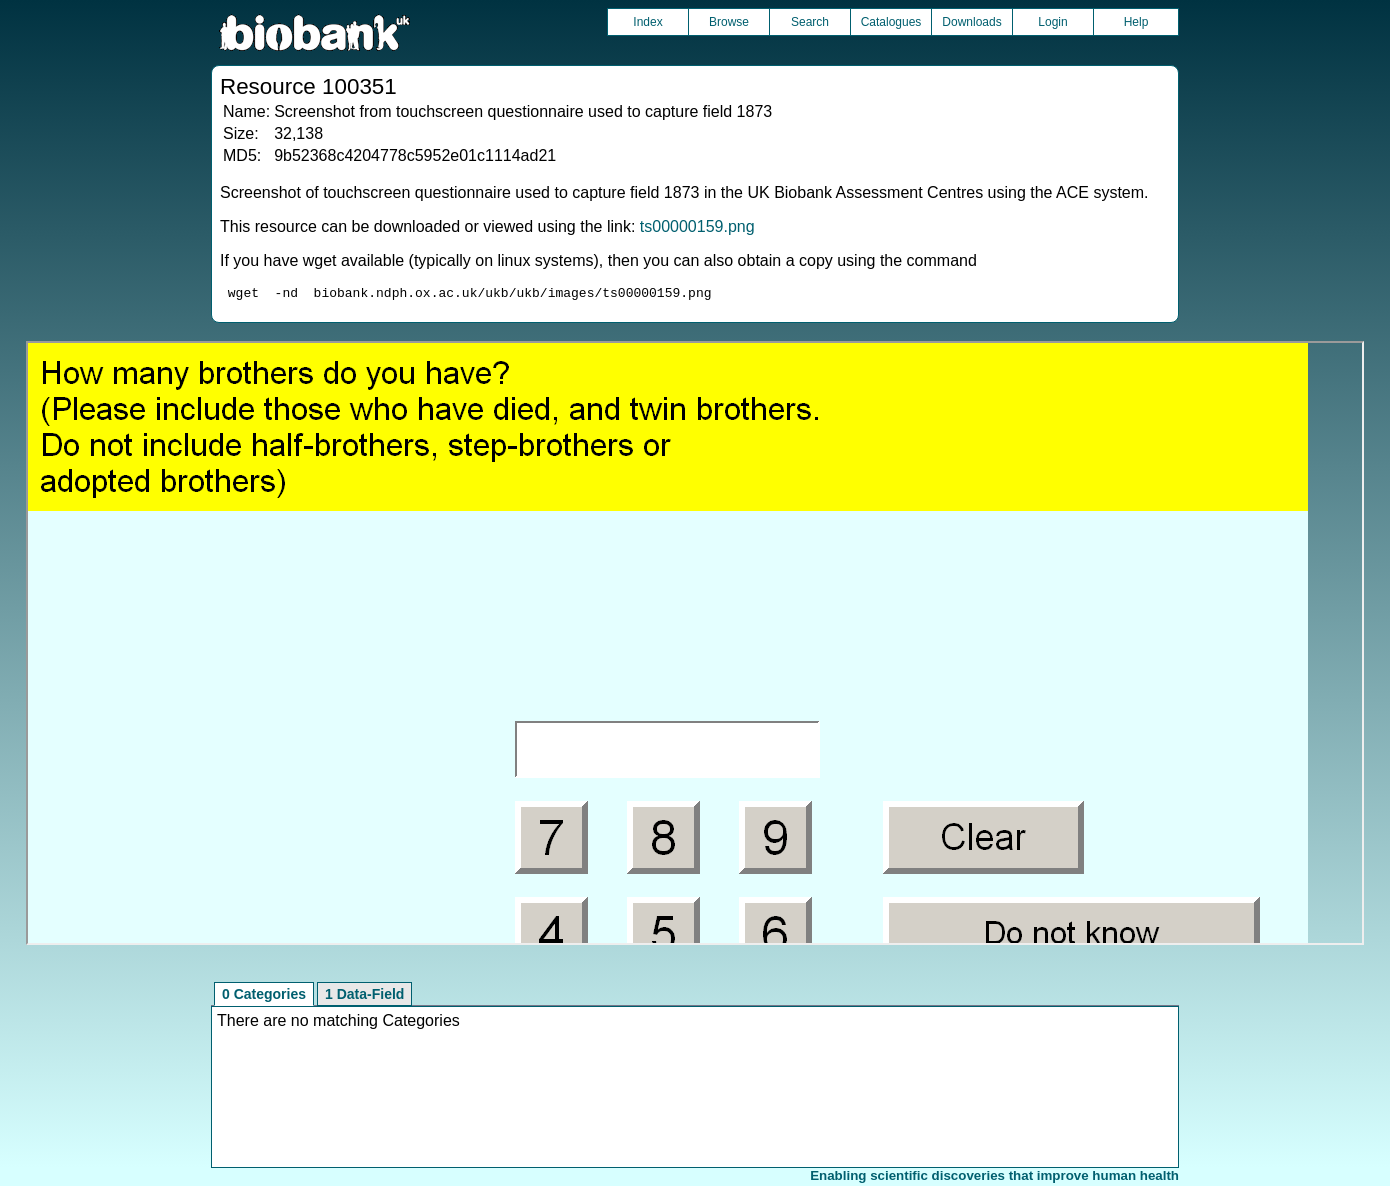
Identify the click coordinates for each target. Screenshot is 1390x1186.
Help (1136, 22)
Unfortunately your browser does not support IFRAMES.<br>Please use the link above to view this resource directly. (695, 646)
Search (810, 22)
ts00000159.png (697, 226)
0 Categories (264, 997)
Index (647, 22)
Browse (729, 22)
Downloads (971, 22)
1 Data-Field (364, 997)
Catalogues (891, 22)
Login (1052, 22)
